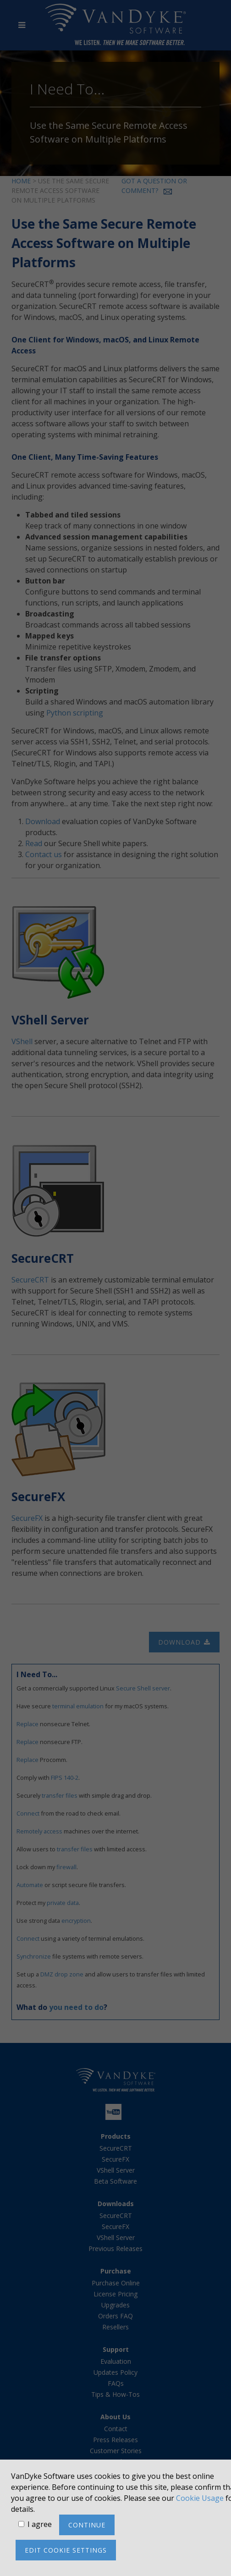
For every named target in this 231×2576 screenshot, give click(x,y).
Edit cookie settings (66, 2550)
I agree (40, 2524)
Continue (86, 2525)
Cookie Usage (200, 2498)
